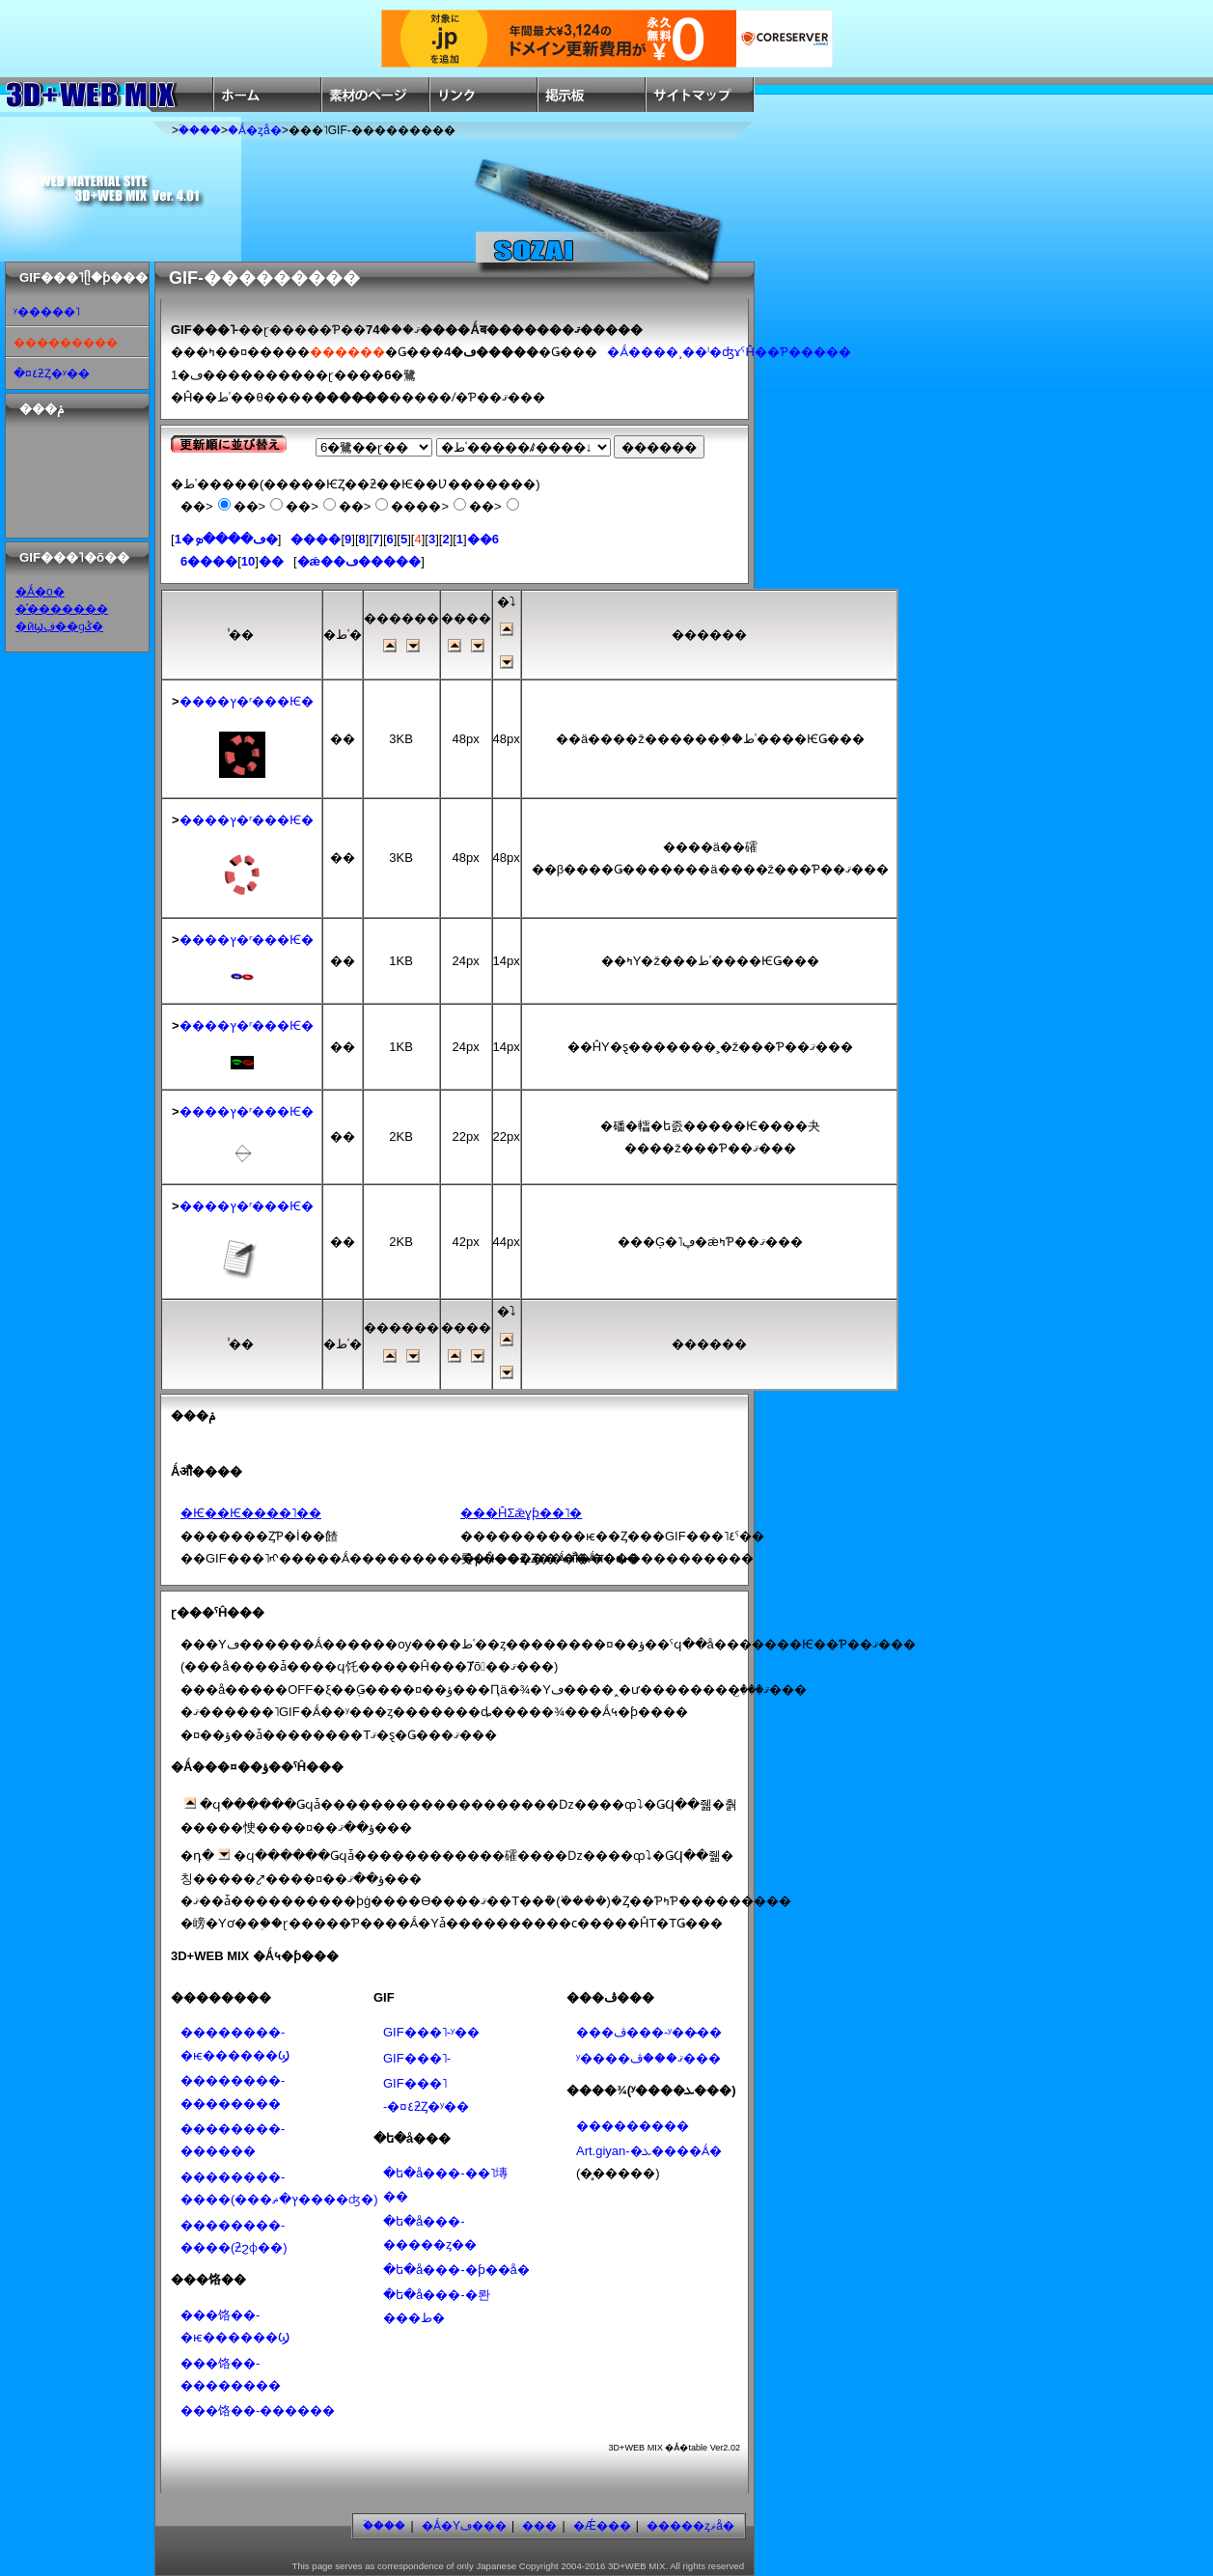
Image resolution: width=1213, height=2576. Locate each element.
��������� (632, 2126)
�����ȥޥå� (690, 2526)
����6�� (232, 561)
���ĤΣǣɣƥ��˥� (521, 1513)
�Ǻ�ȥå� (255, 130)
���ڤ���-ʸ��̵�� (649, 2032)
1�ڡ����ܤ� (226, 539)
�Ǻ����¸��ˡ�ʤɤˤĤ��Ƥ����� (728, 352)
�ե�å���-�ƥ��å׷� (456, 2269)
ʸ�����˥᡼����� (47, 312)
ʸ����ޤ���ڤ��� (648, 2058)
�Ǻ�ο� (40, 591)
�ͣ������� (61, 609)
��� (539, 2526)
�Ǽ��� (602, 2526)
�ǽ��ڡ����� (359, 561)
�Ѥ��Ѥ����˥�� (250, 1513)
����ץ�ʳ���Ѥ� (246, 701)
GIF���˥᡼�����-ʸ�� (431, 2032)
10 (248, 561)
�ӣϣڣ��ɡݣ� (59, 626)
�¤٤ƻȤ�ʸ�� (52, 373)
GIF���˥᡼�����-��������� (417, 2058)
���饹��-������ (257, 2410)
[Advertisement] (68, 477)
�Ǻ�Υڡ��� (464, 2526)
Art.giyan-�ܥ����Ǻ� (649, 2151)
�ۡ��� (200, 130)
